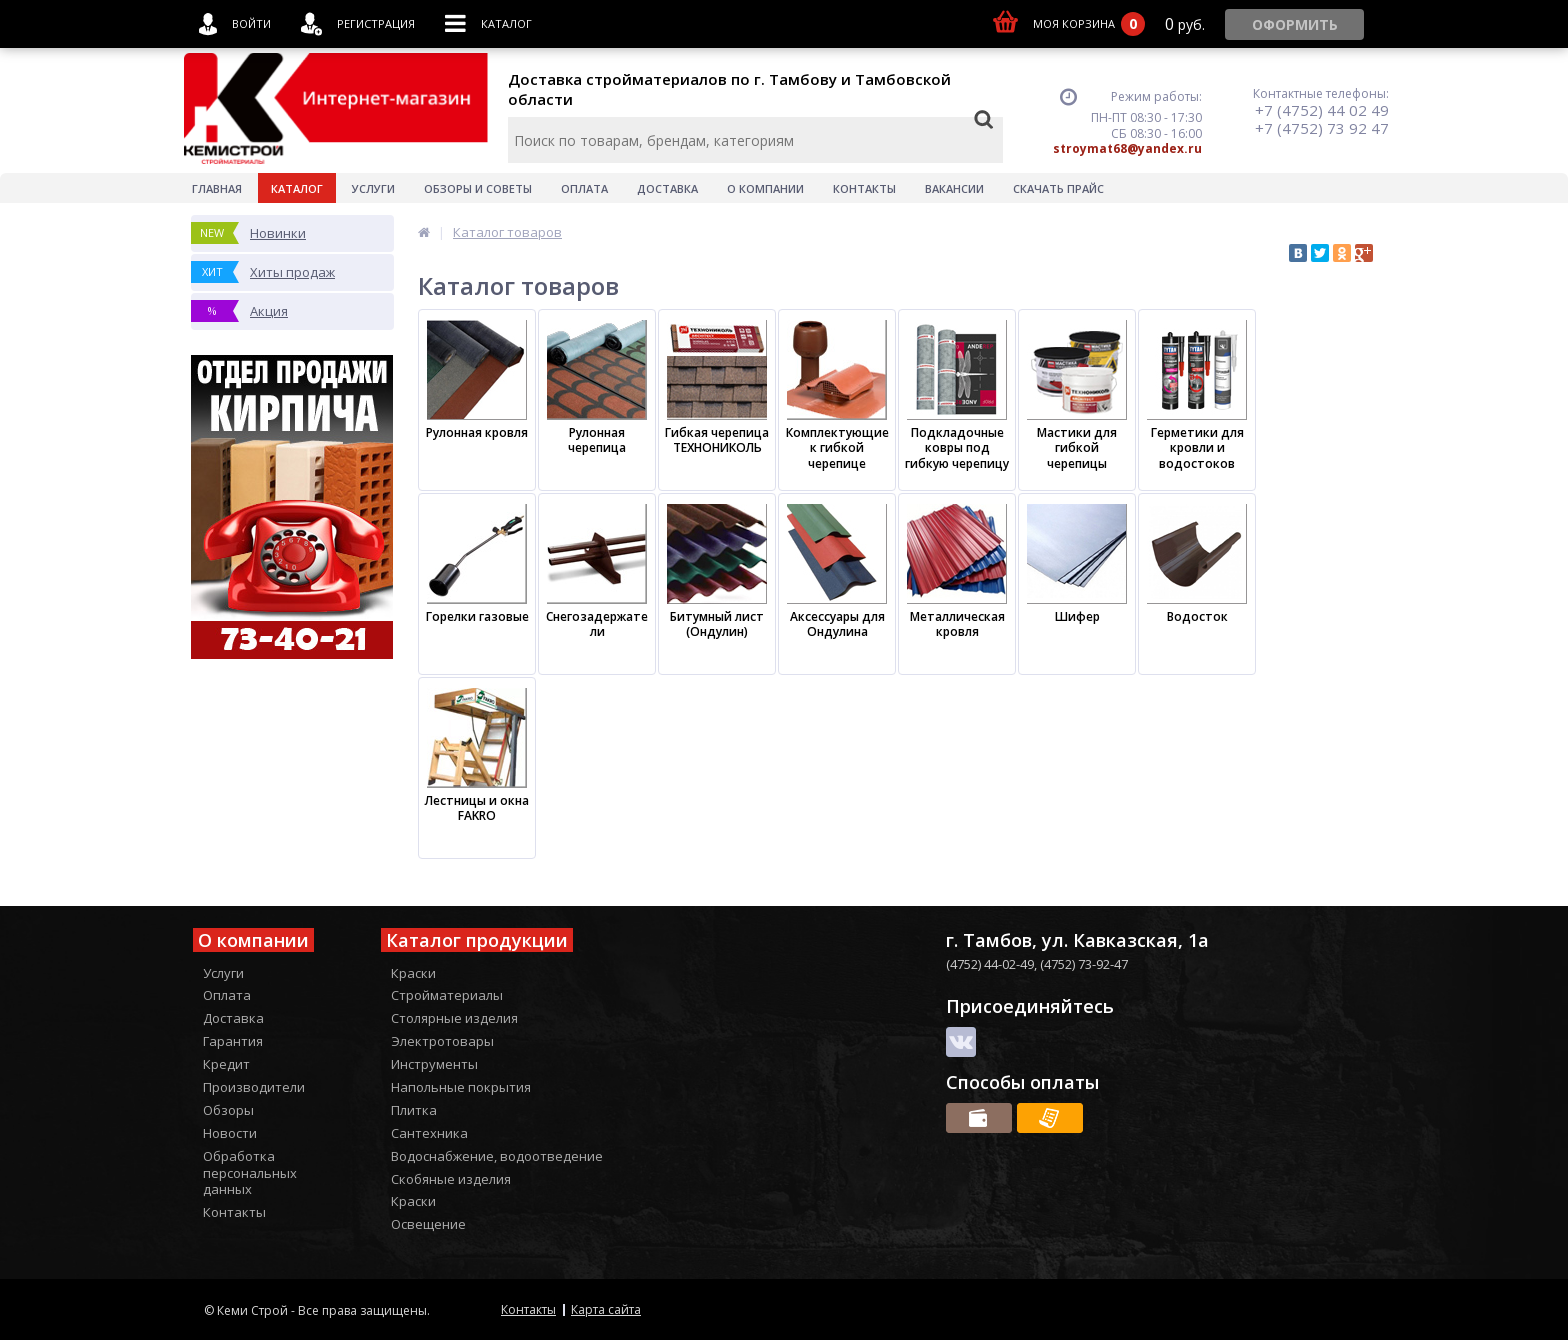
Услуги (373, 188)
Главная (217, 188)
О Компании (765, 188)
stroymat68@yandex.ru (1127, 148)
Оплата (584, 188)
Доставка (667, 188)
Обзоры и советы (478, 188)
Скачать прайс (1058, 188)
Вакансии (954, 188)
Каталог (297, 188)
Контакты (864, 188)
